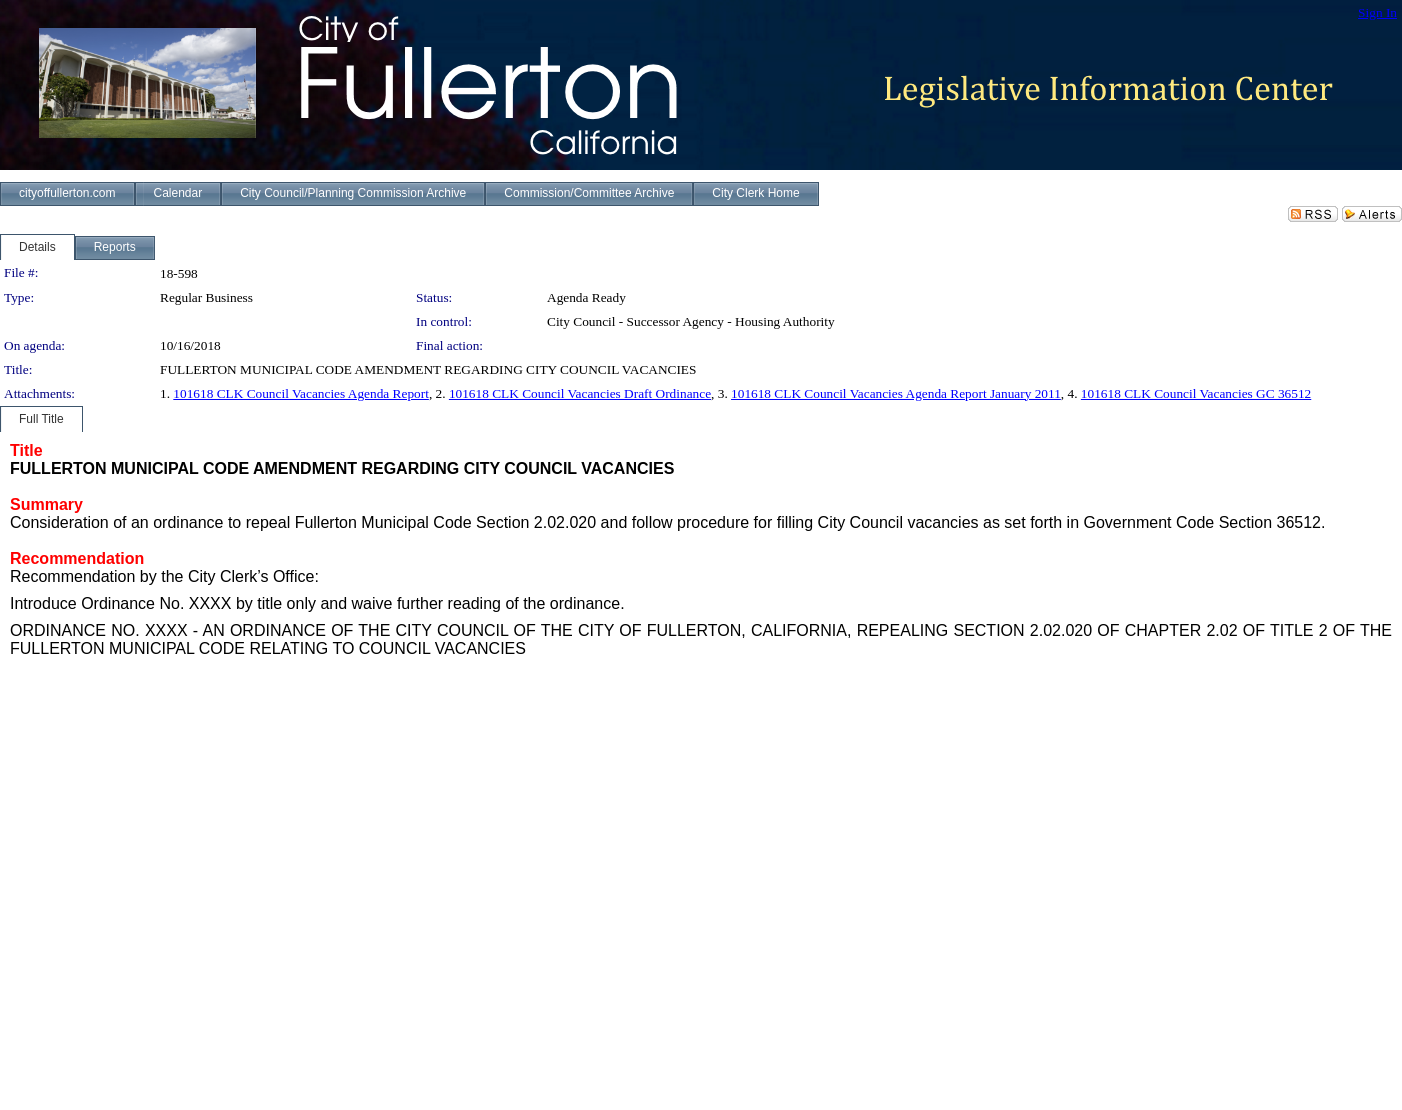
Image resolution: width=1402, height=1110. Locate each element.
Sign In (1377, 12)
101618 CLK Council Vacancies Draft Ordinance (580, 393)
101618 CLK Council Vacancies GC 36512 (1196, 393)
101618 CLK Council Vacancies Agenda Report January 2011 (896, 393)
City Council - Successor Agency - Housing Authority (691, 321)
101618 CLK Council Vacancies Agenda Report (301, 393)
